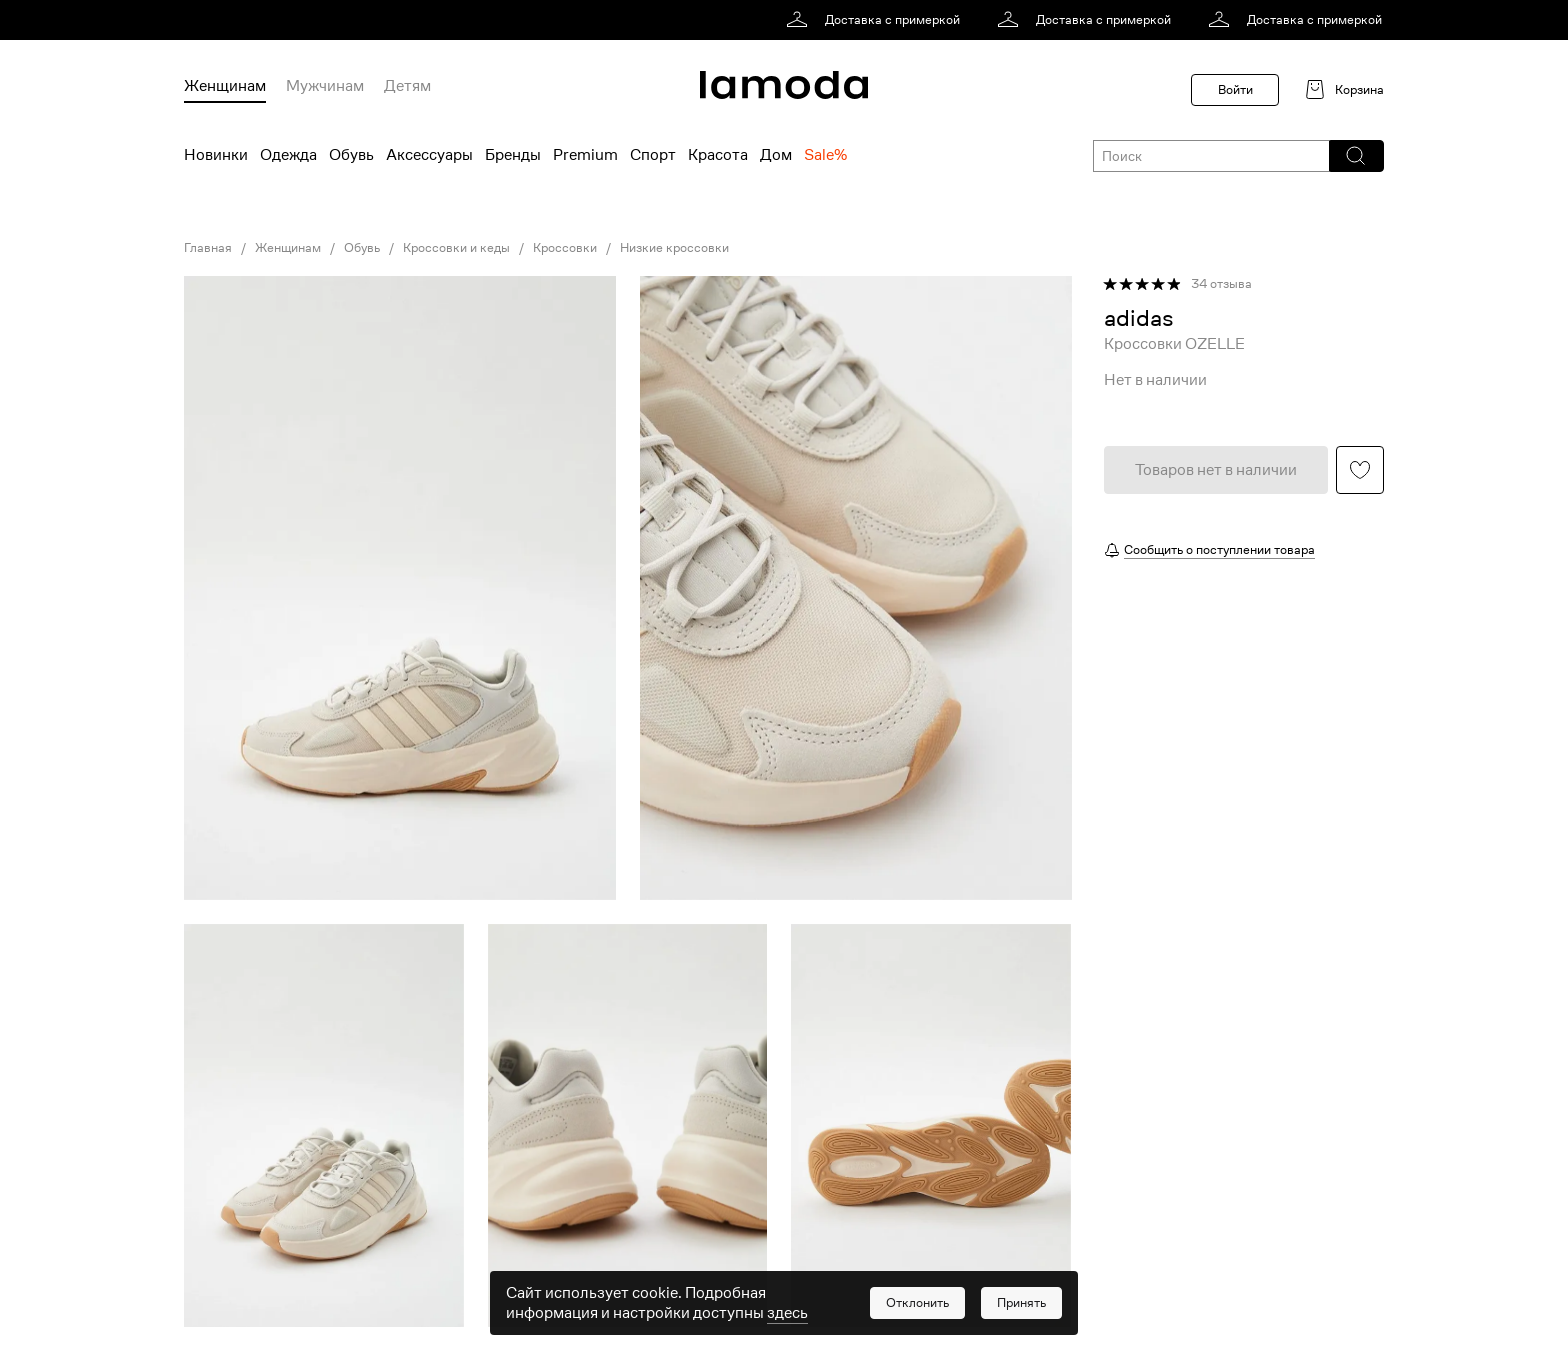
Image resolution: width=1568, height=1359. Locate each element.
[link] (876, 20)
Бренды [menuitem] (513, 155)
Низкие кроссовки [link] (674, 248)
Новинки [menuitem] (216, 155)
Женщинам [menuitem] (225, 86)
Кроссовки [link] (565, 248)
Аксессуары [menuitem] (429, 155)
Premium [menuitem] (585, 155)
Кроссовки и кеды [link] (456, 248)
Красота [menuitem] (718, 155)
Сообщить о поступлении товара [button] (1219, 549)
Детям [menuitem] (407, 86)
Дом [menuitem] (776, 155)
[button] (1355, 156)
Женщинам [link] (288, 248)
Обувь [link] (362, 248)
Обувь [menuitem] (351, 155)
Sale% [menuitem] (825, 155)
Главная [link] (208, 248)
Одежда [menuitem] (288, 155)
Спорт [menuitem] (653, 155)
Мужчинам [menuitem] (325, 86)
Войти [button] (1235, 89)
